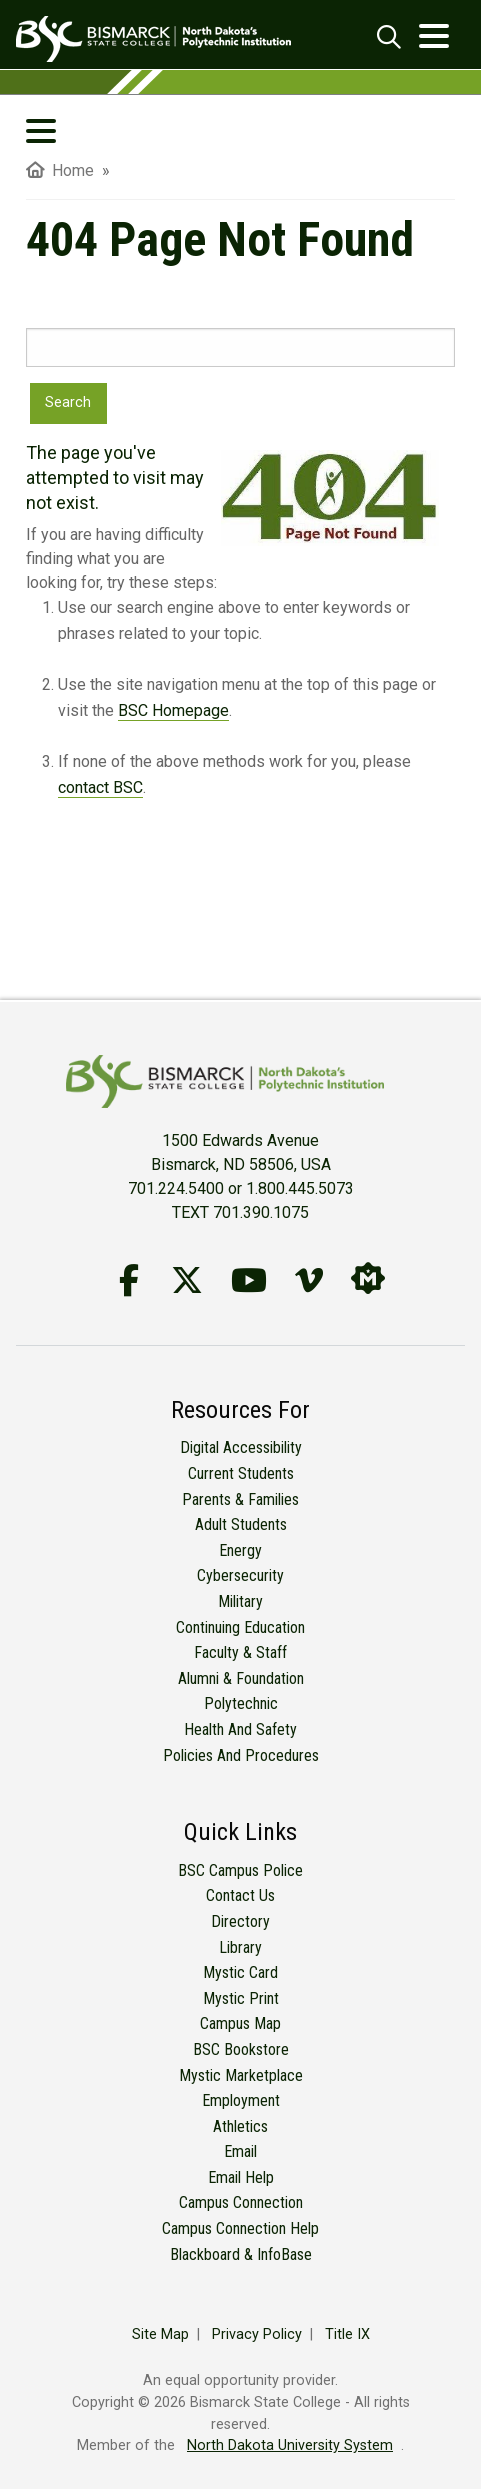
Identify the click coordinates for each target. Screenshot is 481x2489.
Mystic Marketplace (241, 2075)
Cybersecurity (240, 1575)
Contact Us (240, 1895)
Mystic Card (240, 1972)
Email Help (241, 2177)
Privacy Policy (257, 2334)
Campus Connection (241, 2202)
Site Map (160, 2334)
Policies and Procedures (241, 1755)
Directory (240, 1921)
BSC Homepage (173, 710)
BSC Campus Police (240, 1870)
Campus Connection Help (240, 2228)
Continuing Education (240, 1627)
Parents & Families (240, 1499)
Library (240, 1947)
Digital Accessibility (241, 1447)
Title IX (347, 2334)
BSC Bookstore (241, 2049)
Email (240, 2151)
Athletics (240, 2126)
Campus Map (240, 2023)
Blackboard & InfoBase (241, 2254)
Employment (241, 2100)
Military (240, 1601)
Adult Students (241, 1524)
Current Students (241, 1473)
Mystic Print (241, 1998)
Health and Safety (240, 1729)
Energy (240, 1550)
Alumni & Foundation (241, 1678)
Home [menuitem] (60, 170)
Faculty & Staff (240, 1652)
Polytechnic (241, 1703)
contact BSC (100, 787)
